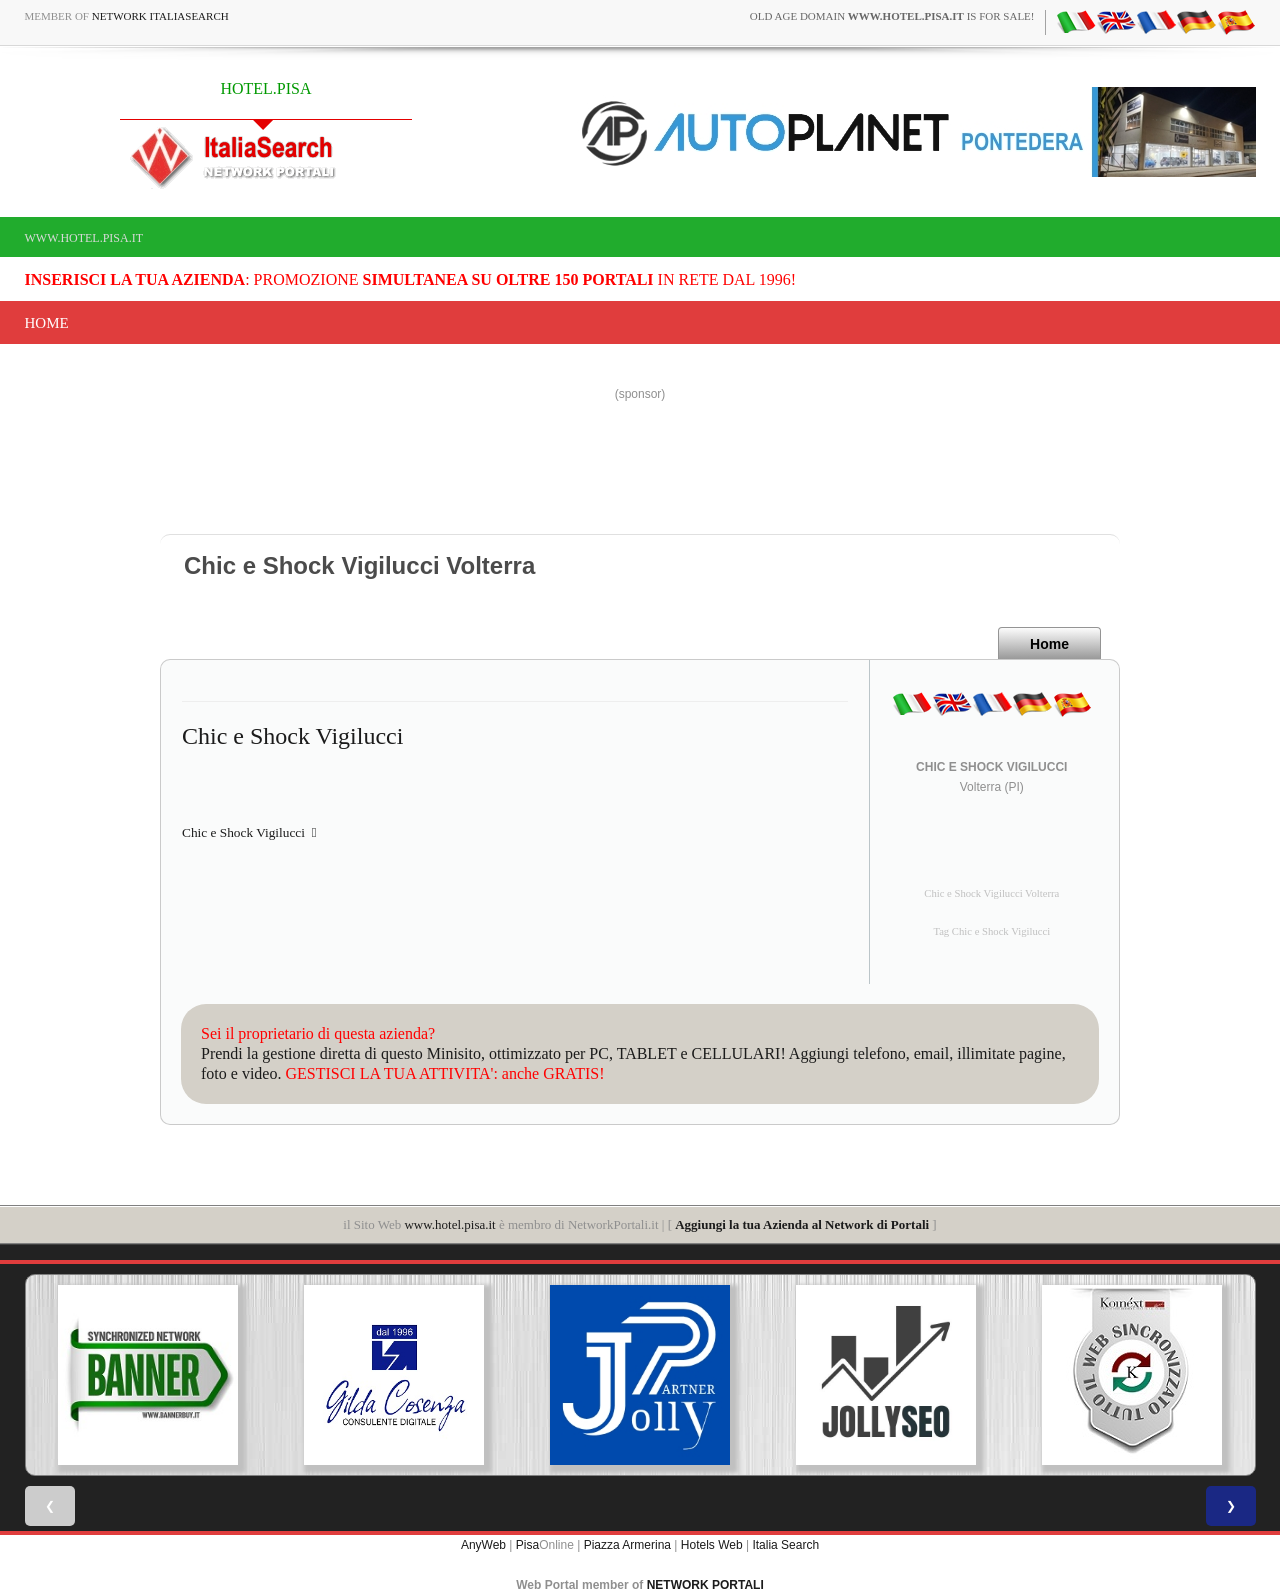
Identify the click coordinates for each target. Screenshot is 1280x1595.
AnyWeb (483, 1545)
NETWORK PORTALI (705, 1585)
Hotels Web (712, 1545)
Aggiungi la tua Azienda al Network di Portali (802, 1224)
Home (47, 323)
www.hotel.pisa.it (84, 238)
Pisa (527, 1545)
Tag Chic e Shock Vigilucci (991, 931)
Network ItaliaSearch (160, 16)
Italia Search (785, 1545)
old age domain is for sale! (892, 16)
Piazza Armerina (627, 1545)
